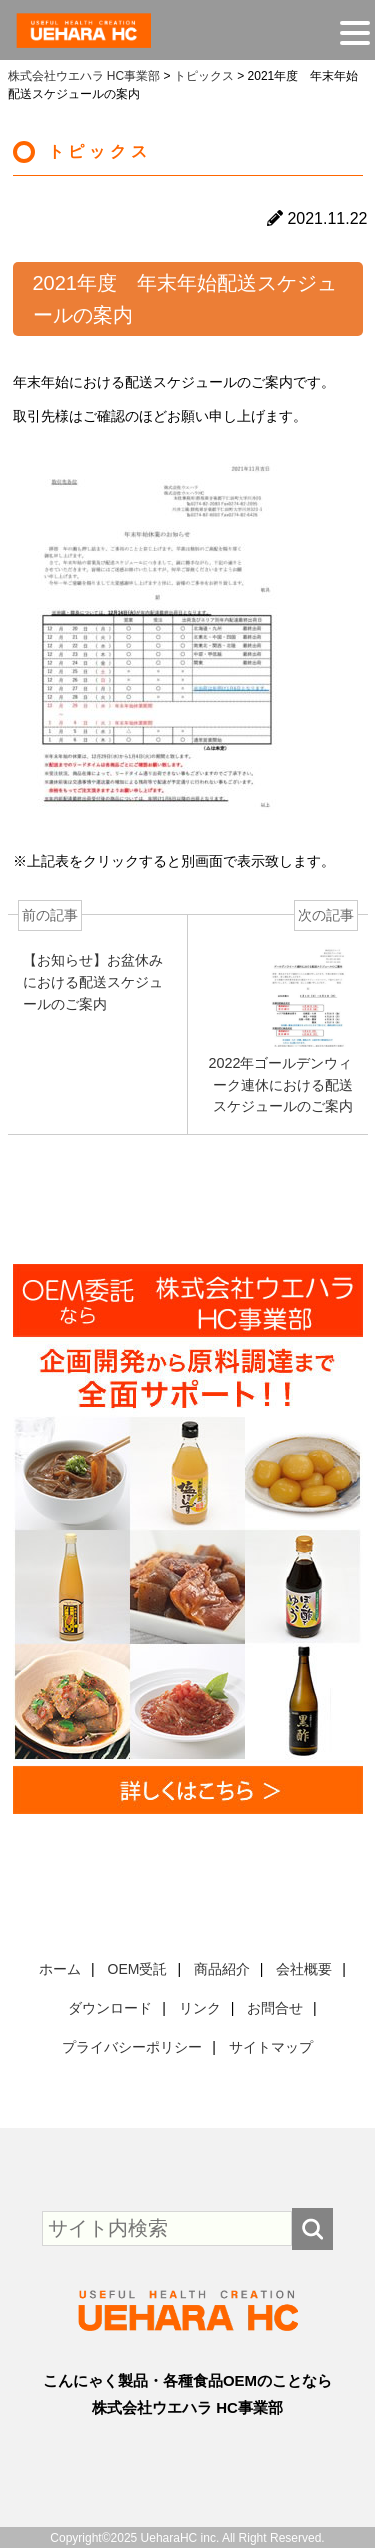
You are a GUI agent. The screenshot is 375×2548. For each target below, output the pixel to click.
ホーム (60, 1969)
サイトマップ (271, 2047)
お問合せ (275, 2008)
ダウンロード (110, 2008)
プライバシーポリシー (132, 2047)
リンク (200, 2008)
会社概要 (304, 1969)
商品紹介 (222, 1969)
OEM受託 (138, 1969)
